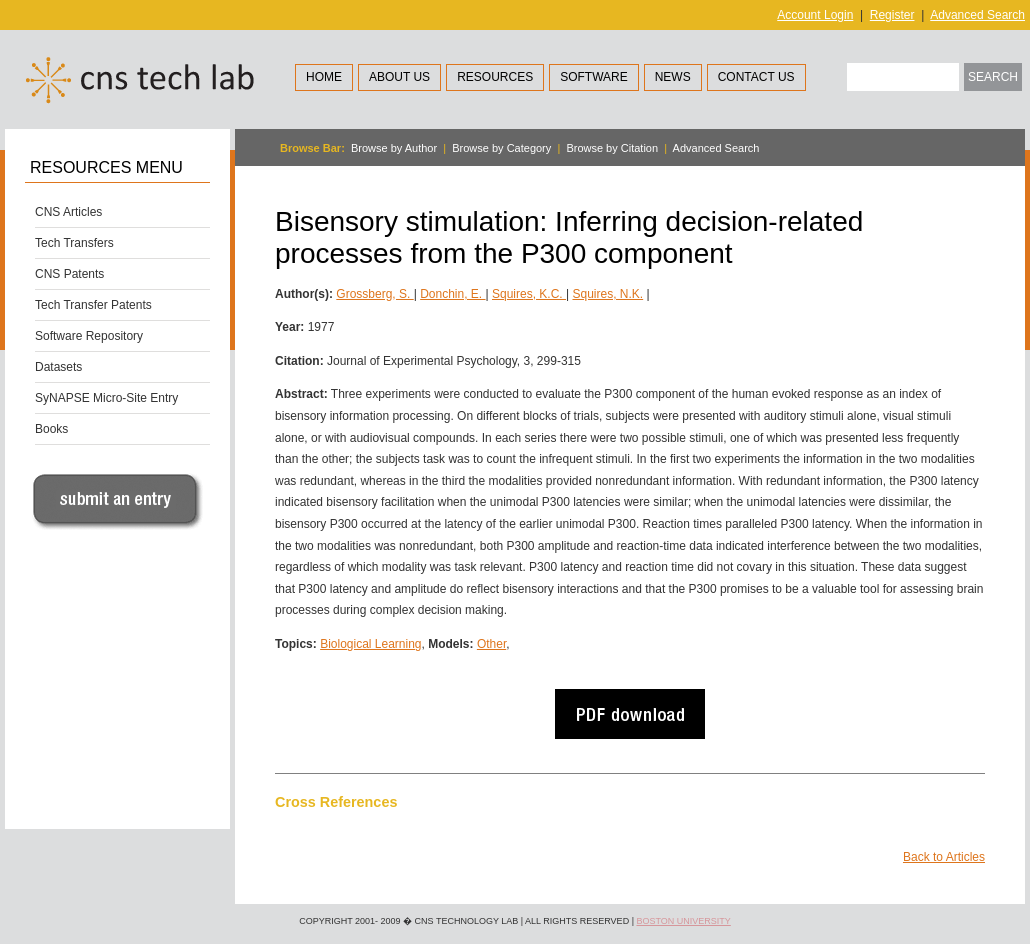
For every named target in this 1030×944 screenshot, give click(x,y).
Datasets (58, 367)
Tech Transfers (74, 243)
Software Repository (89, 336)
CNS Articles (68, 212)
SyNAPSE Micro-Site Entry (106, 398)
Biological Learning (370, 644)
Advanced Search (977, 15)
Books (51, 429)
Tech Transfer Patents (93, 305)
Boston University (683, 921)
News (673, 77)
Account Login (815, 15)
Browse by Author (394, 148)
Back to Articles (944, 857)
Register (892, 15)
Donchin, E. (452, 294)
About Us (399, 77)
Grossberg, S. (374, 294)
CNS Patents (69, 274)
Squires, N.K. (607, 294)
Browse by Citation (612, 148)
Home (324, 77)
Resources (495, 77)
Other (491, 644)
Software (594, 77)
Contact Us (756, 77)
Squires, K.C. (529, 294)
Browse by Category (501, 148)
